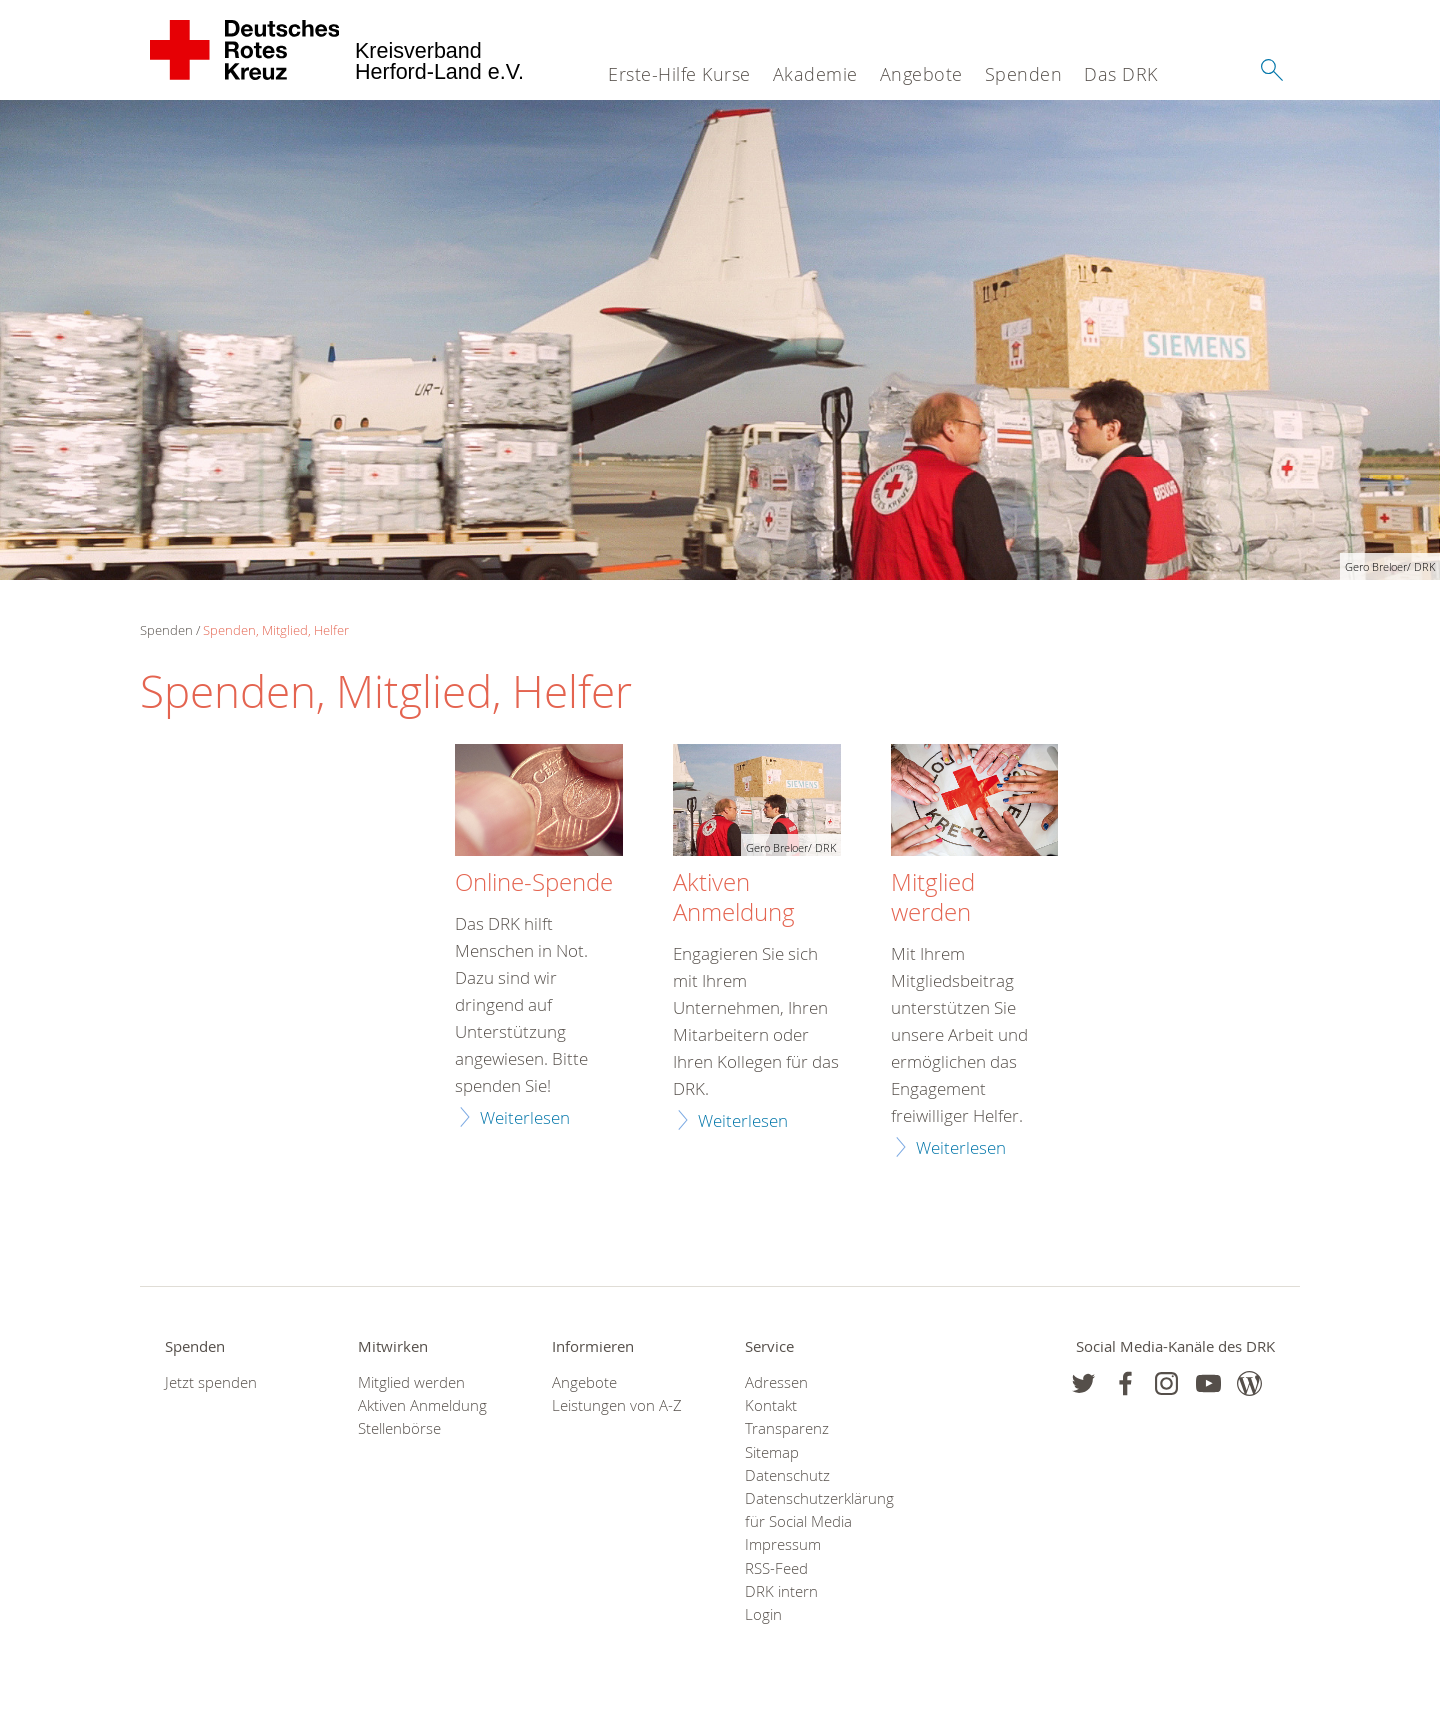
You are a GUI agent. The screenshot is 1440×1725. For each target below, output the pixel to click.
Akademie (815, 74)
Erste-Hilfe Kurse (679, 74)
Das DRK (1121, 74)
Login (763, 1614)
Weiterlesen (525, 1117)
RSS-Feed (776, 1568)
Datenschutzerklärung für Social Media (816, 1510)
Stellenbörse (399, 1428)
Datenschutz (787, 1475)
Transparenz (787, 1428)
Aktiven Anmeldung (734, 898)
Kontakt (771, 1405)
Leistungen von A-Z (617, 1405)
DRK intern (781, 1591)
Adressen (776, 1382)
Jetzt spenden (211, 1382)
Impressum (783, 1544)
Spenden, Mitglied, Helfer (276, 630)
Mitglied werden (933, 898)
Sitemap (772, 1452)
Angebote (921, 74)
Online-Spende (534, 883)
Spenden (1024, 74)
